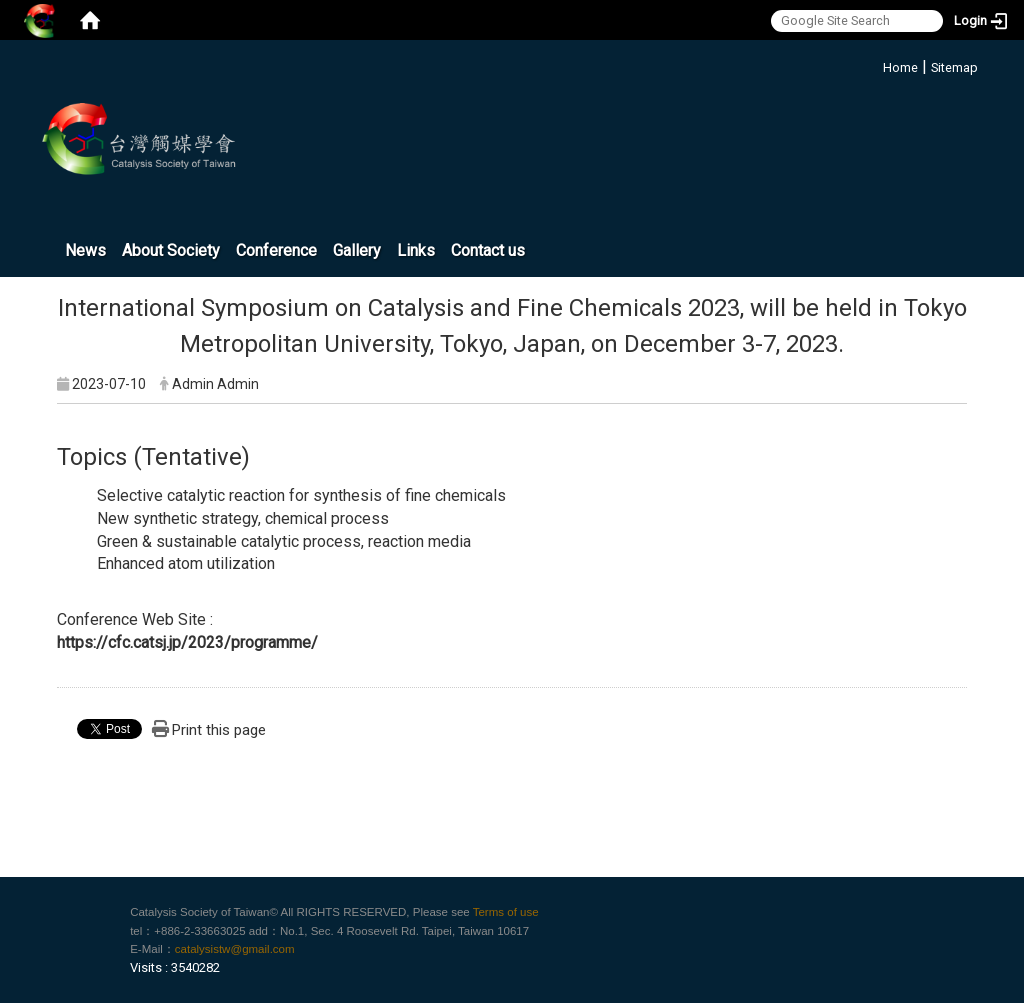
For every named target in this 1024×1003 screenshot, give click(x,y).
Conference (276, 250)
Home (900, 67)
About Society (171, 250)
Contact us (488, 250)
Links (416, 250)
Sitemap (954, 67)
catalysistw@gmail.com (235, 949)
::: (875, 64)
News (85, 250)
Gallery (357, 250)
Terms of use (506, 912)
